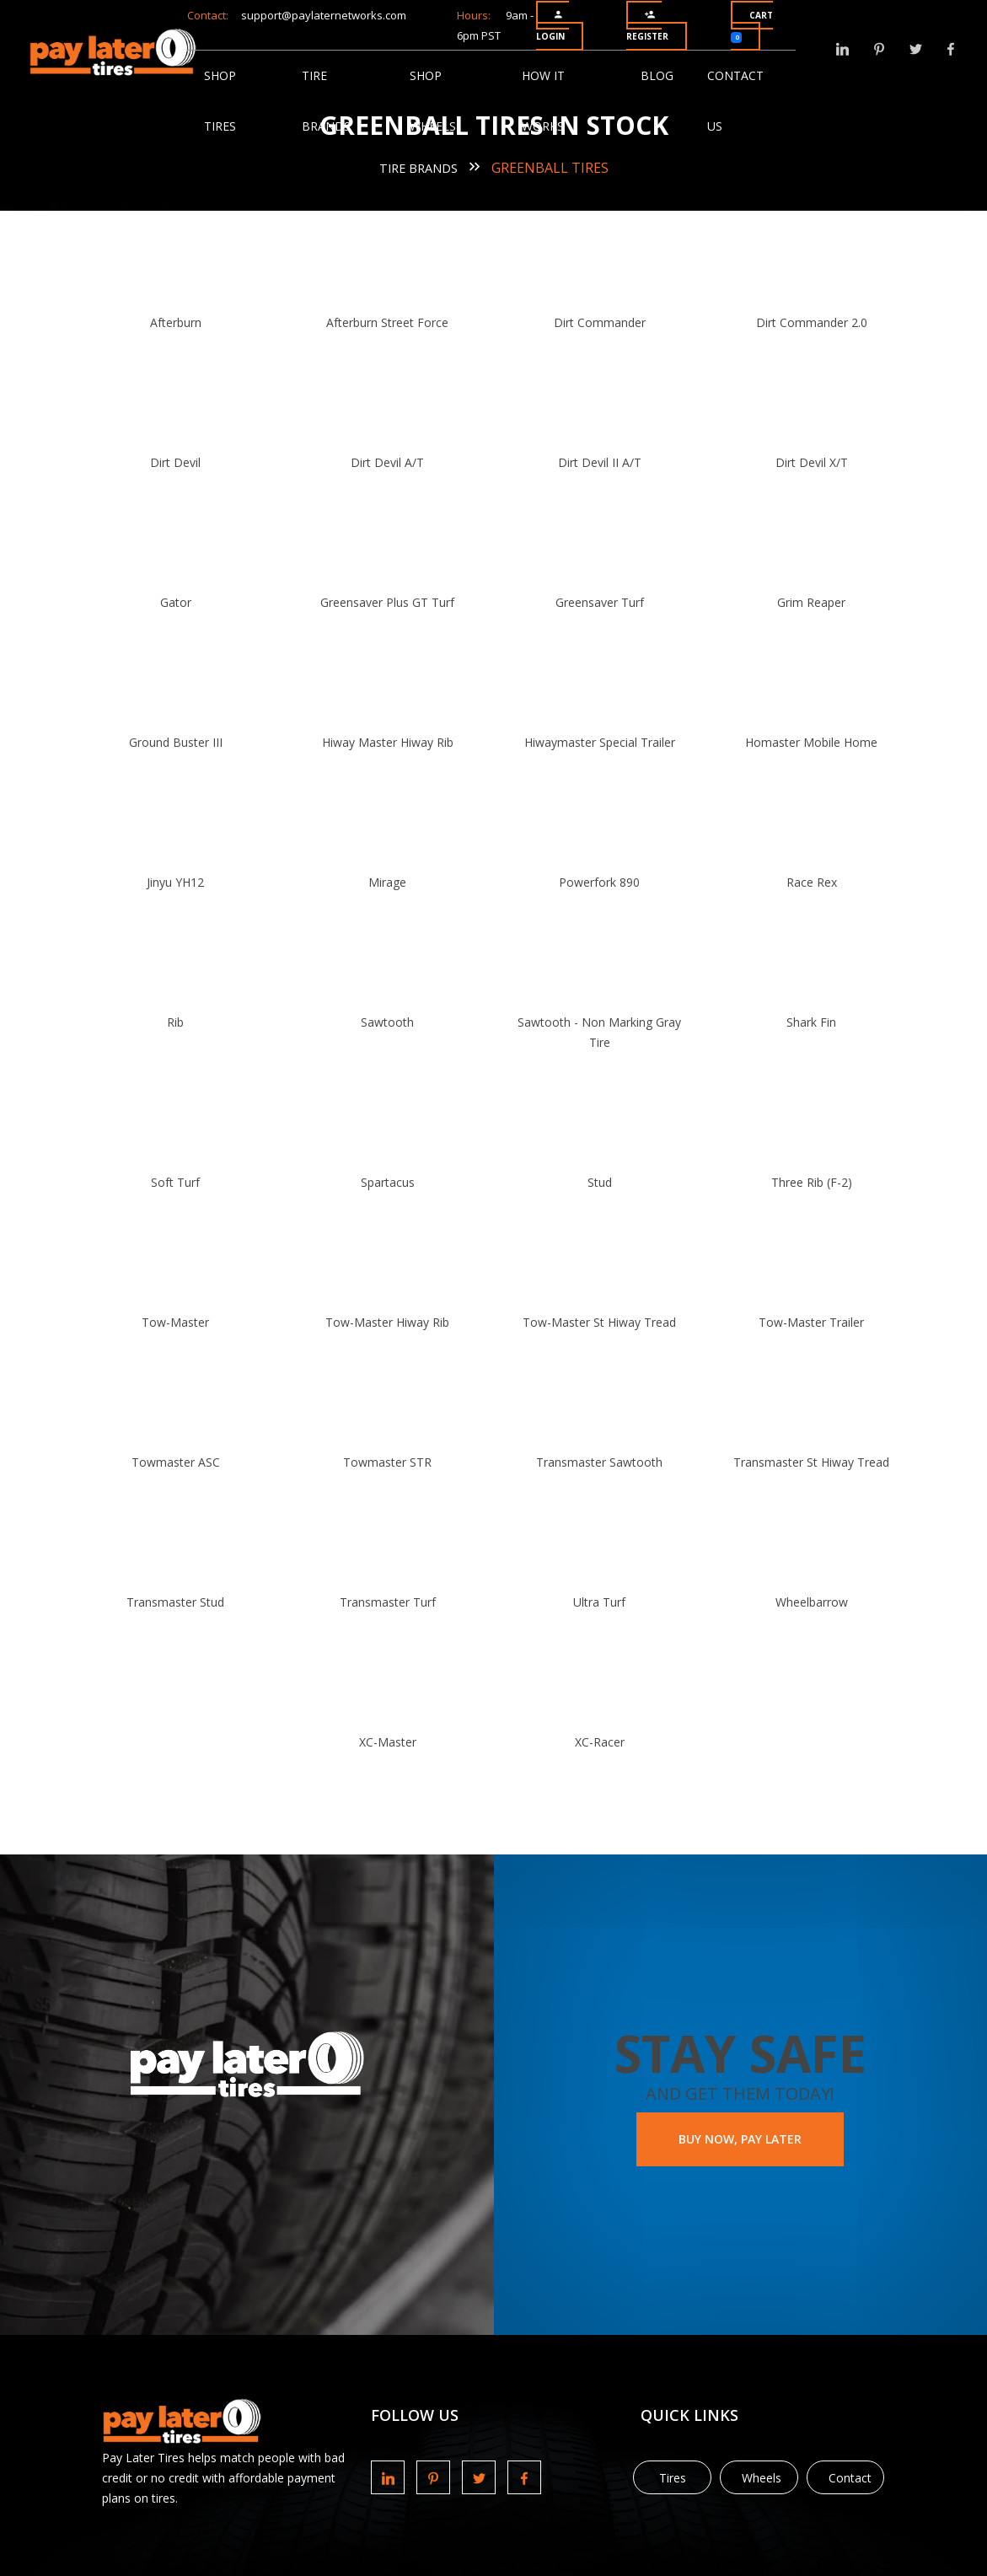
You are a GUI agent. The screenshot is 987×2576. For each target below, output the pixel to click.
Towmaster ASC (192, 1462)
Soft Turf (192, 1182)
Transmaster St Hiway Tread (794, 1462)
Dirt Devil (192, 462)
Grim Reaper (794, 602)
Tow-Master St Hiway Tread (594, 1322)
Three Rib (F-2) (794, 1182)
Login (550, 25)
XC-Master (392, 1742)
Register (647, 25)
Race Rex (795, 882)
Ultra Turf (594, 1602)
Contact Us (735, 84)
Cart (752, 26)
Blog (657, 75)
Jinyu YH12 (192, 882)
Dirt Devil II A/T (594, 462)
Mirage (393, 882)
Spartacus (393, 1182)
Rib (192, 1022)
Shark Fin (794, 1022)
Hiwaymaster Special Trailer (593, 742)
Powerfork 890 (594, 882)
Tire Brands (326, 84)
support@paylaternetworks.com (323, 15)
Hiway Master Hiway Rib (393, 742)
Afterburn (192, 322)
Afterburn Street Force (393, 322)
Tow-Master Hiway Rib (393, 1322)
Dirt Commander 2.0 (794, 322)
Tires (672, 2478)
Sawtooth (393, 1022)
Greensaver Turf (594, 602)
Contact (850, 2478)
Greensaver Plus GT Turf (393, 602)
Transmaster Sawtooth (594, 1462)
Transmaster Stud (192, 1602)
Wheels (761, 2478)
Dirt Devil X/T (795, 462)
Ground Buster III (192, 742)
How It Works (543, 84)
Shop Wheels (433, 84)
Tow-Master (192, 1322)
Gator (192, 602)
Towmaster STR (393, 1462)
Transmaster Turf (393, 1602)
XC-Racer (594, 1742)
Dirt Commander (594, 322)
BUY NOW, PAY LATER (740, 2139)
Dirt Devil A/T (393, 462)
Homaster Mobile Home (794, 742)
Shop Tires (220, 84)
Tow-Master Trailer (794, 1322)
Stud (594, 1182)
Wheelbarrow (795, 1602)
